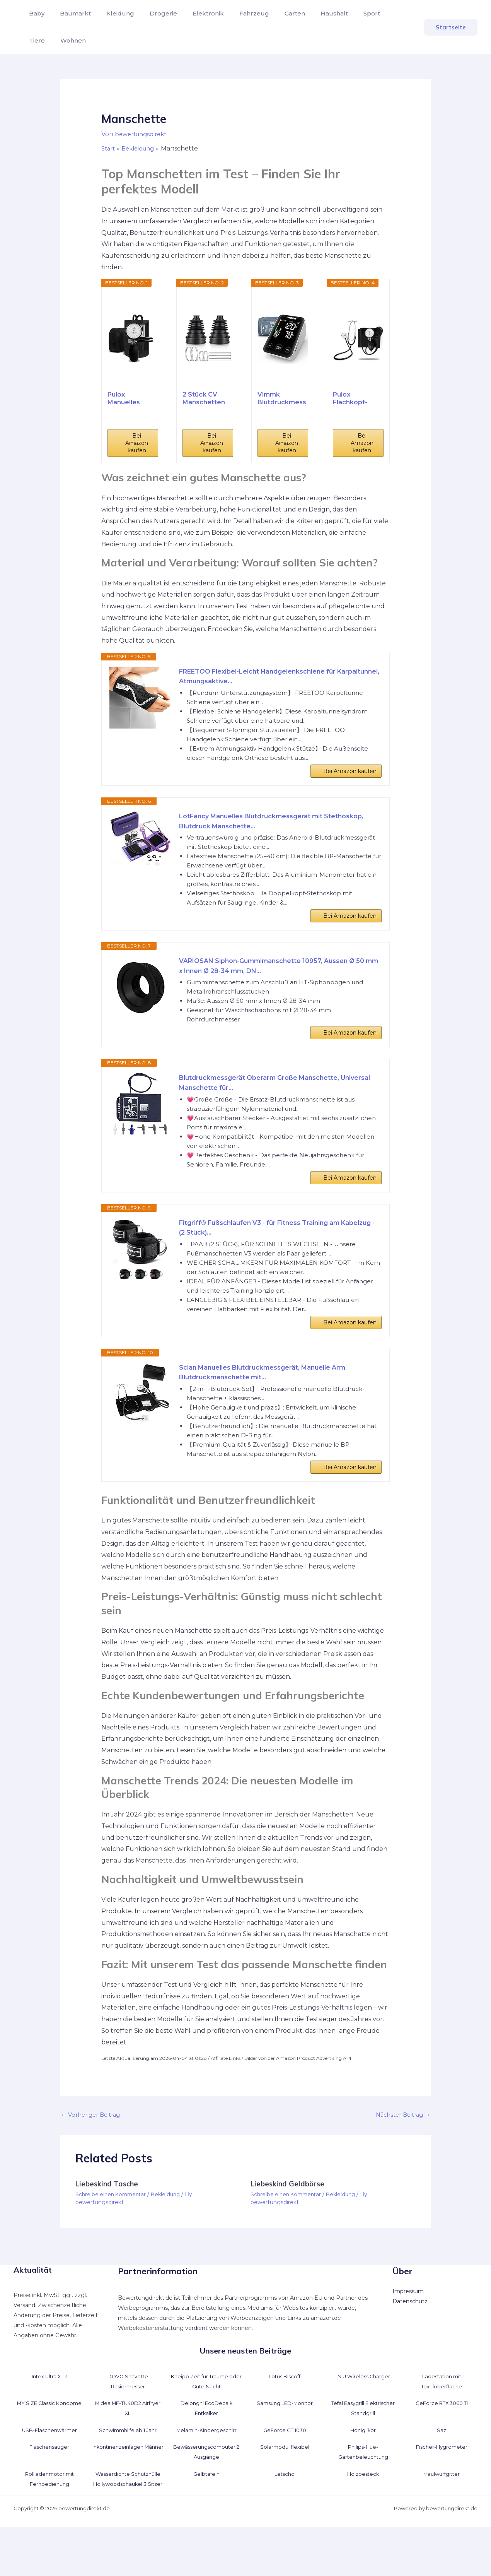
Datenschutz (410, 2340)
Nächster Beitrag (400, 2153)
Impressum (408, 2330)
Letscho (285, 2512)
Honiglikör (363, 2469)
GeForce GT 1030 (284, 2469)
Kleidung (112, 13)
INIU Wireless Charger (363, 2415)
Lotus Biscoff (284, 2415)
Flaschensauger (49, 2485)
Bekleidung (170, 2233)
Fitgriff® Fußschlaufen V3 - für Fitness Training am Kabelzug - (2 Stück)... (270, 1254)
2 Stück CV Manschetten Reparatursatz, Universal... (206, 398)
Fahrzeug (237, 13)
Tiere (374, 13)
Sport (345, 13)
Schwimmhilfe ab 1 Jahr (128, 2469)
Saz (442, 2469)
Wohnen (40, 40)
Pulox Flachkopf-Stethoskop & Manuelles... (355, 398)
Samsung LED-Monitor (284, 2442)
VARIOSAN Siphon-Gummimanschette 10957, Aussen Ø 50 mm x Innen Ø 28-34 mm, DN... (278, 980)
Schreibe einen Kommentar (112, 2233)
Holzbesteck (363, 2512)
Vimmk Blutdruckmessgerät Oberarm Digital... (281, 398)
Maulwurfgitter (441, 2512)
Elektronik (194, 13)
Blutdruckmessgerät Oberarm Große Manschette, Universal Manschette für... (269, 1103)
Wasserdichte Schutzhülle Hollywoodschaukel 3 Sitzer (128, 2523)
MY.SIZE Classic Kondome (49, 2442)
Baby (35, 13)
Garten (274, 13)
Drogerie (152, 13)
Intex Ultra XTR (49, 2415)
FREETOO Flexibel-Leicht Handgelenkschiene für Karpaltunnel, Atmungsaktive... (268, 678)
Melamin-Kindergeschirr (206, 2469)
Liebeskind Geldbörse (290, 2223)
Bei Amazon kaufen (136, 443)
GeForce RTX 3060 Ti (441, 2442)
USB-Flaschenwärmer (49, 2469)
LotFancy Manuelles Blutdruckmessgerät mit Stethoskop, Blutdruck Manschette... (261, 828)
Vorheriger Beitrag (93, 2153)
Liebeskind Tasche (108, 2223)
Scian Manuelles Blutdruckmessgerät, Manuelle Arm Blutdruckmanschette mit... (274, 1405)
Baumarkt (70, 13)
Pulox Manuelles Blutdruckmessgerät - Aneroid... (131, 398)
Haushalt (311, 13)
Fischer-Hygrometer (441, 2485)
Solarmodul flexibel (284, 2485)
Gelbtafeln (206, 2512)
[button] (450, 27)
